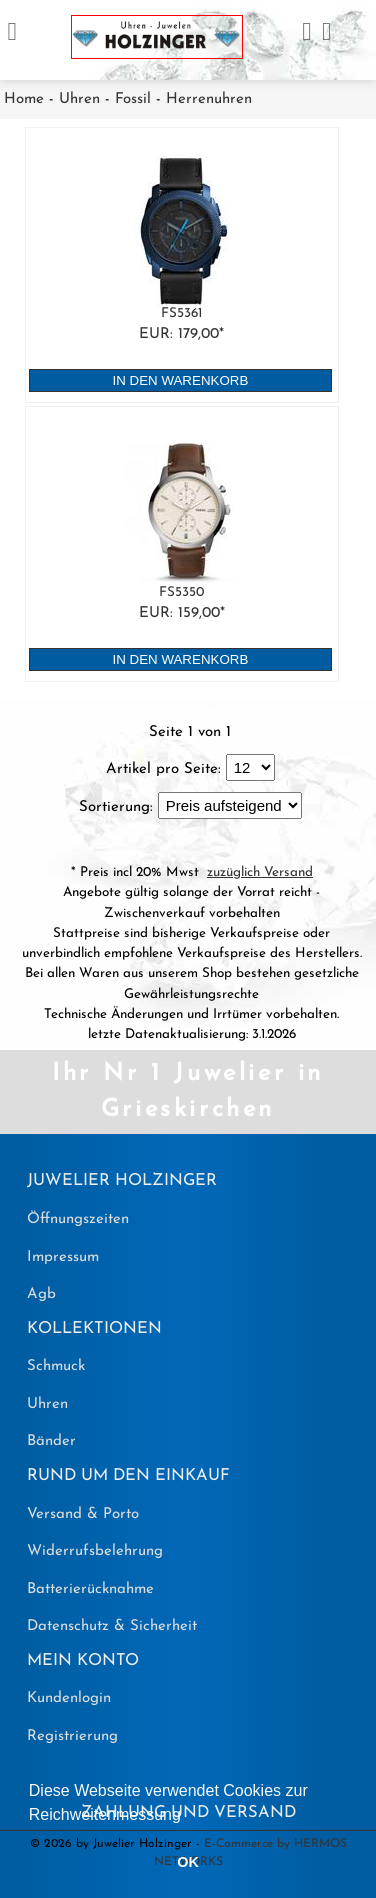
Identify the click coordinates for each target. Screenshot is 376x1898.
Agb (41, 1294)
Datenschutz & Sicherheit (112, 1626)
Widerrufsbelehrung (95, 1551)
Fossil (133, 99)
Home (24, 99)
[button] (188, 1816)
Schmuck (56, 1366)
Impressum (63, 1257)
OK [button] (188, 1862)
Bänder (51, 1441)
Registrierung (72, 1736)
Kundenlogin (69, 1698)
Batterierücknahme (90, 1589)
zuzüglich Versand (260, 872)
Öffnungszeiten (78, 1219)
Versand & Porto (83, 1514)
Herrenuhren (209, 99)
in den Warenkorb (181, 380)
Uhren (79, 99)
